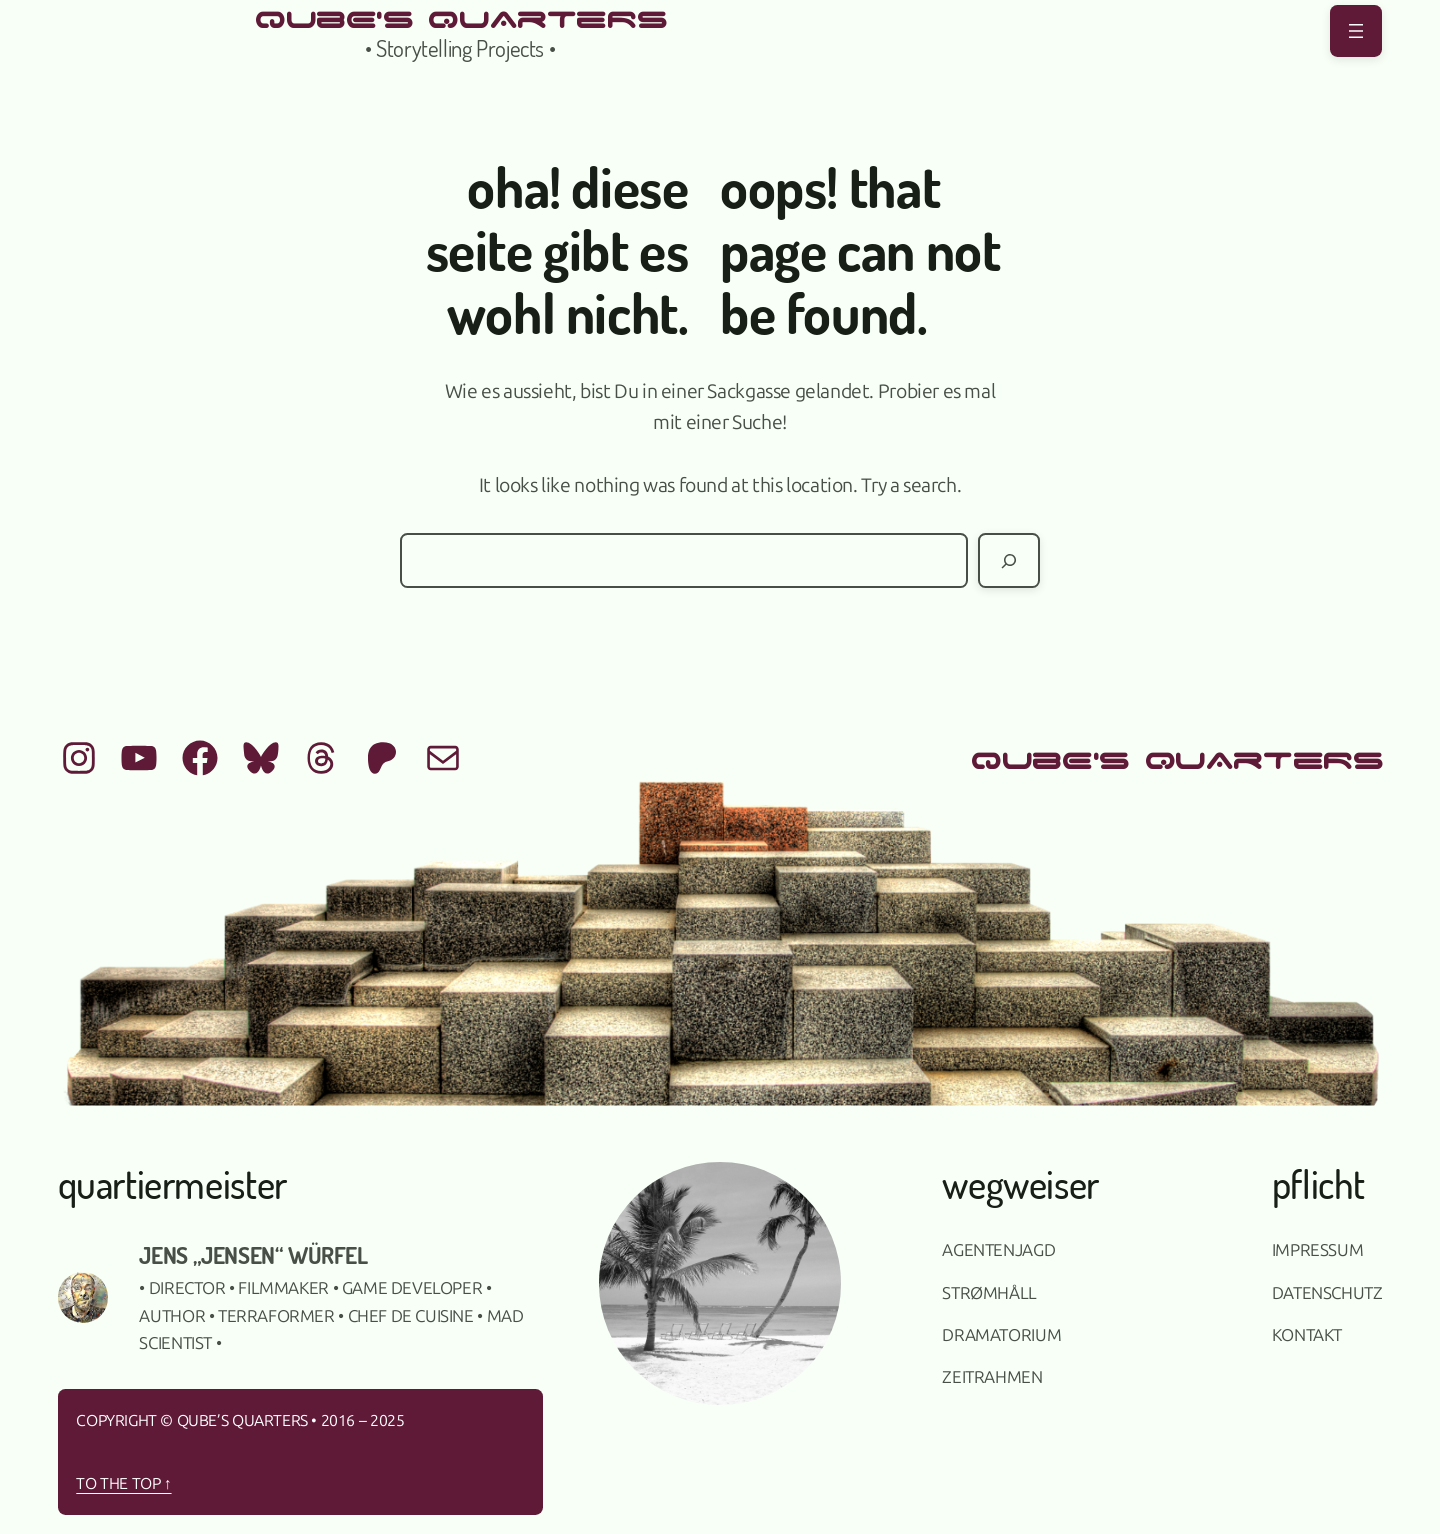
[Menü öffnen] (1356, 31)
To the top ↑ (123, 1483)
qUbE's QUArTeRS (460, 17)
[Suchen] (1009, 560)
